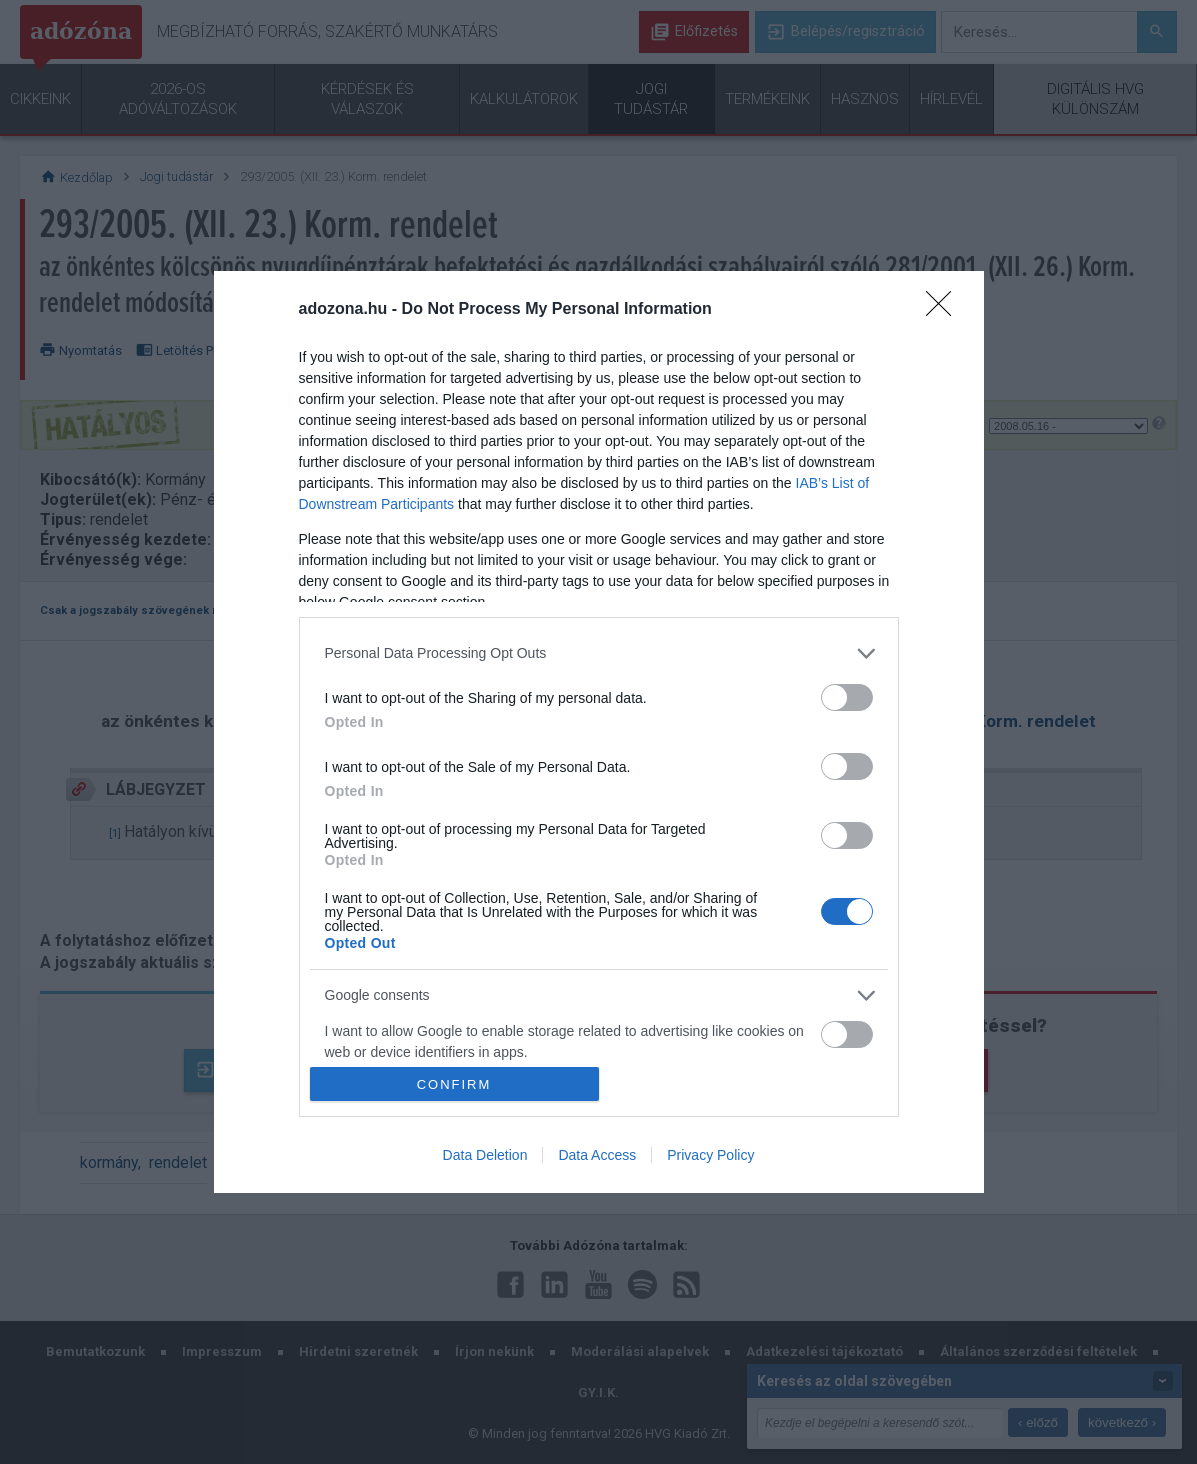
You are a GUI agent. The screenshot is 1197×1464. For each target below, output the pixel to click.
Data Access (597, 1155)
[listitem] (599, 653)
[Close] (945, 310)
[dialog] (599, 732)
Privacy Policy (710, 1155)
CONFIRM (454, 1084)
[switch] (847, 697)
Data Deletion (485, 1155)
